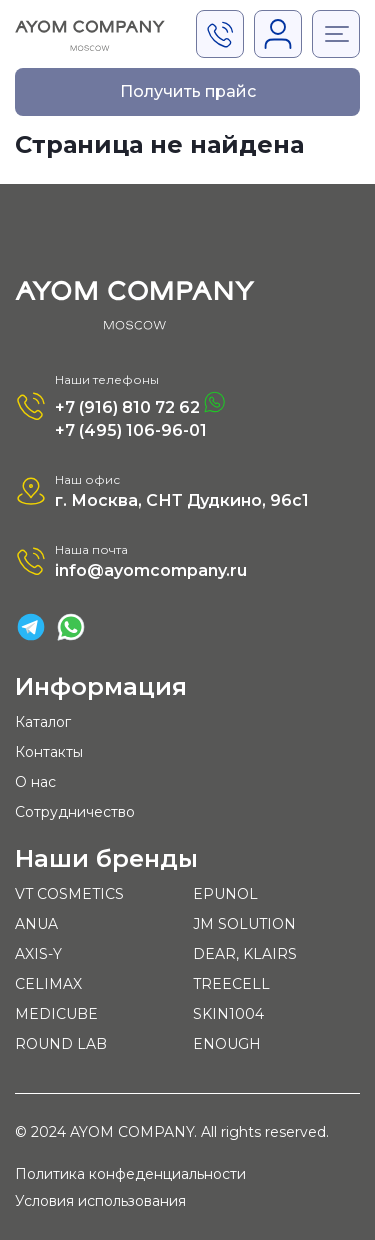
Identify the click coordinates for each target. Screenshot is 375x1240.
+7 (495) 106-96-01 (131, 430)
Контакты (49, 752)
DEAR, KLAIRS (245, 954)
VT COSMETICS (69, 894)
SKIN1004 (228, 1014)
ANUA (36, 924)
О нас (35, 782)
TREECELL (231, 984)
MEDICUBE (56, 1014)
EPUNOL (225, 894)
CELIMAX (48, 984)
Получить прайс (188, 91)
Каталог (43, 722)
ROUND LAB (61, 1044)
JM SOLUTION (244, 924)
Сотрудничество (75, 812)
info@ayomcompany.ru (151, 570)
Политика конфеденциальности (130, 1174)
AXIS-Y (38, 954)
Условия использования (100, 1201)
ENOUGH (227, 1044)
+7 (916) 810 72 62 (140, 404)
